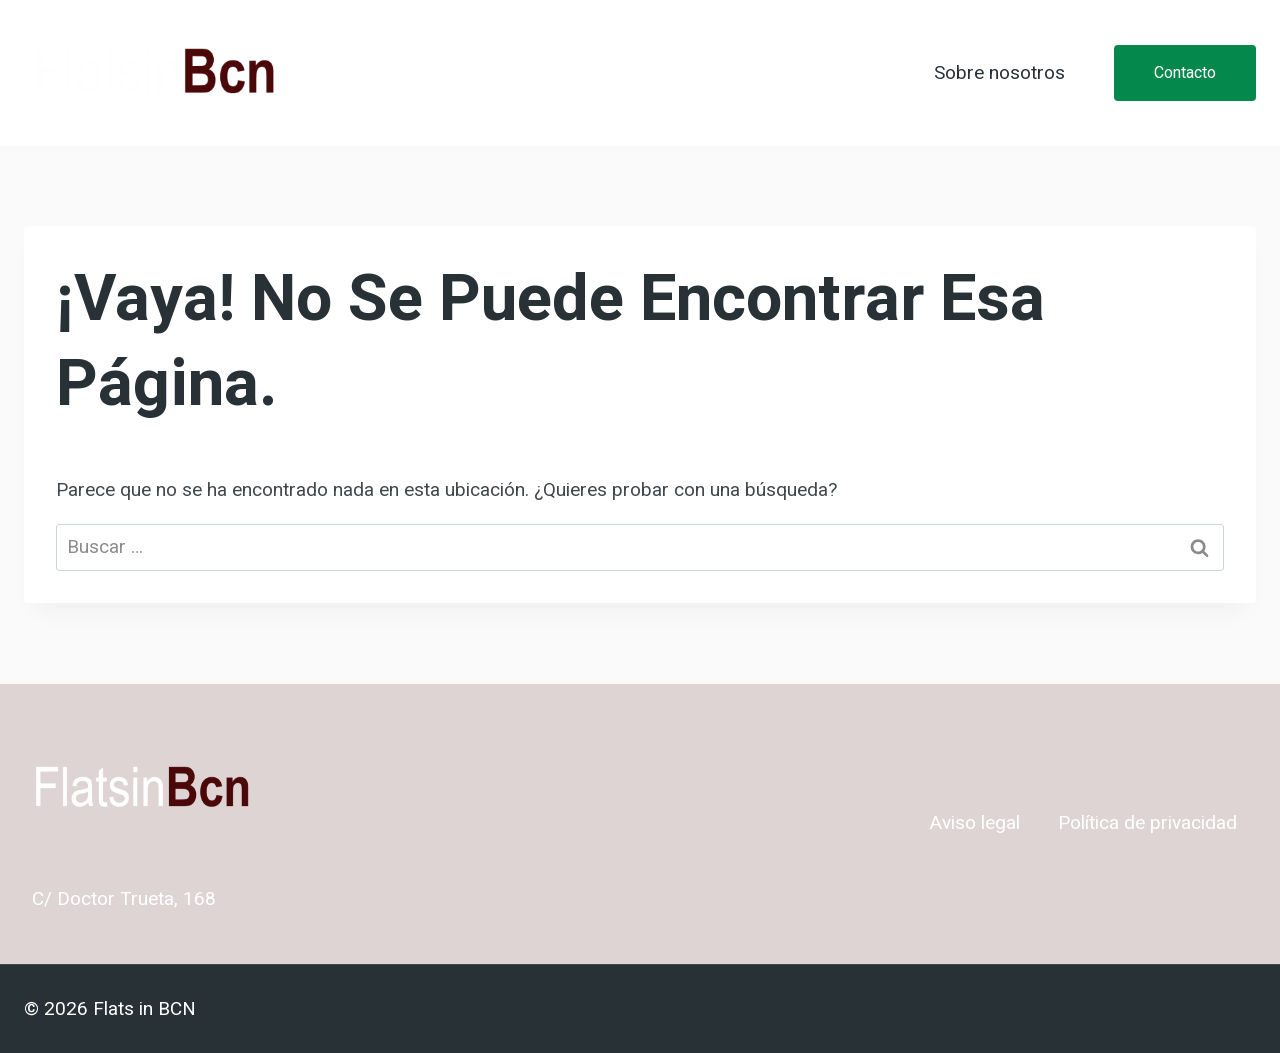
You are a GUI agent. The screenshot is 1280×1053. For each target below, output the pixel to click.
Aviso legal (975, 823)
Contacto (1185, 72)
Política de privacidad (1147, 823)
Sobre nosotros (999, 73)
